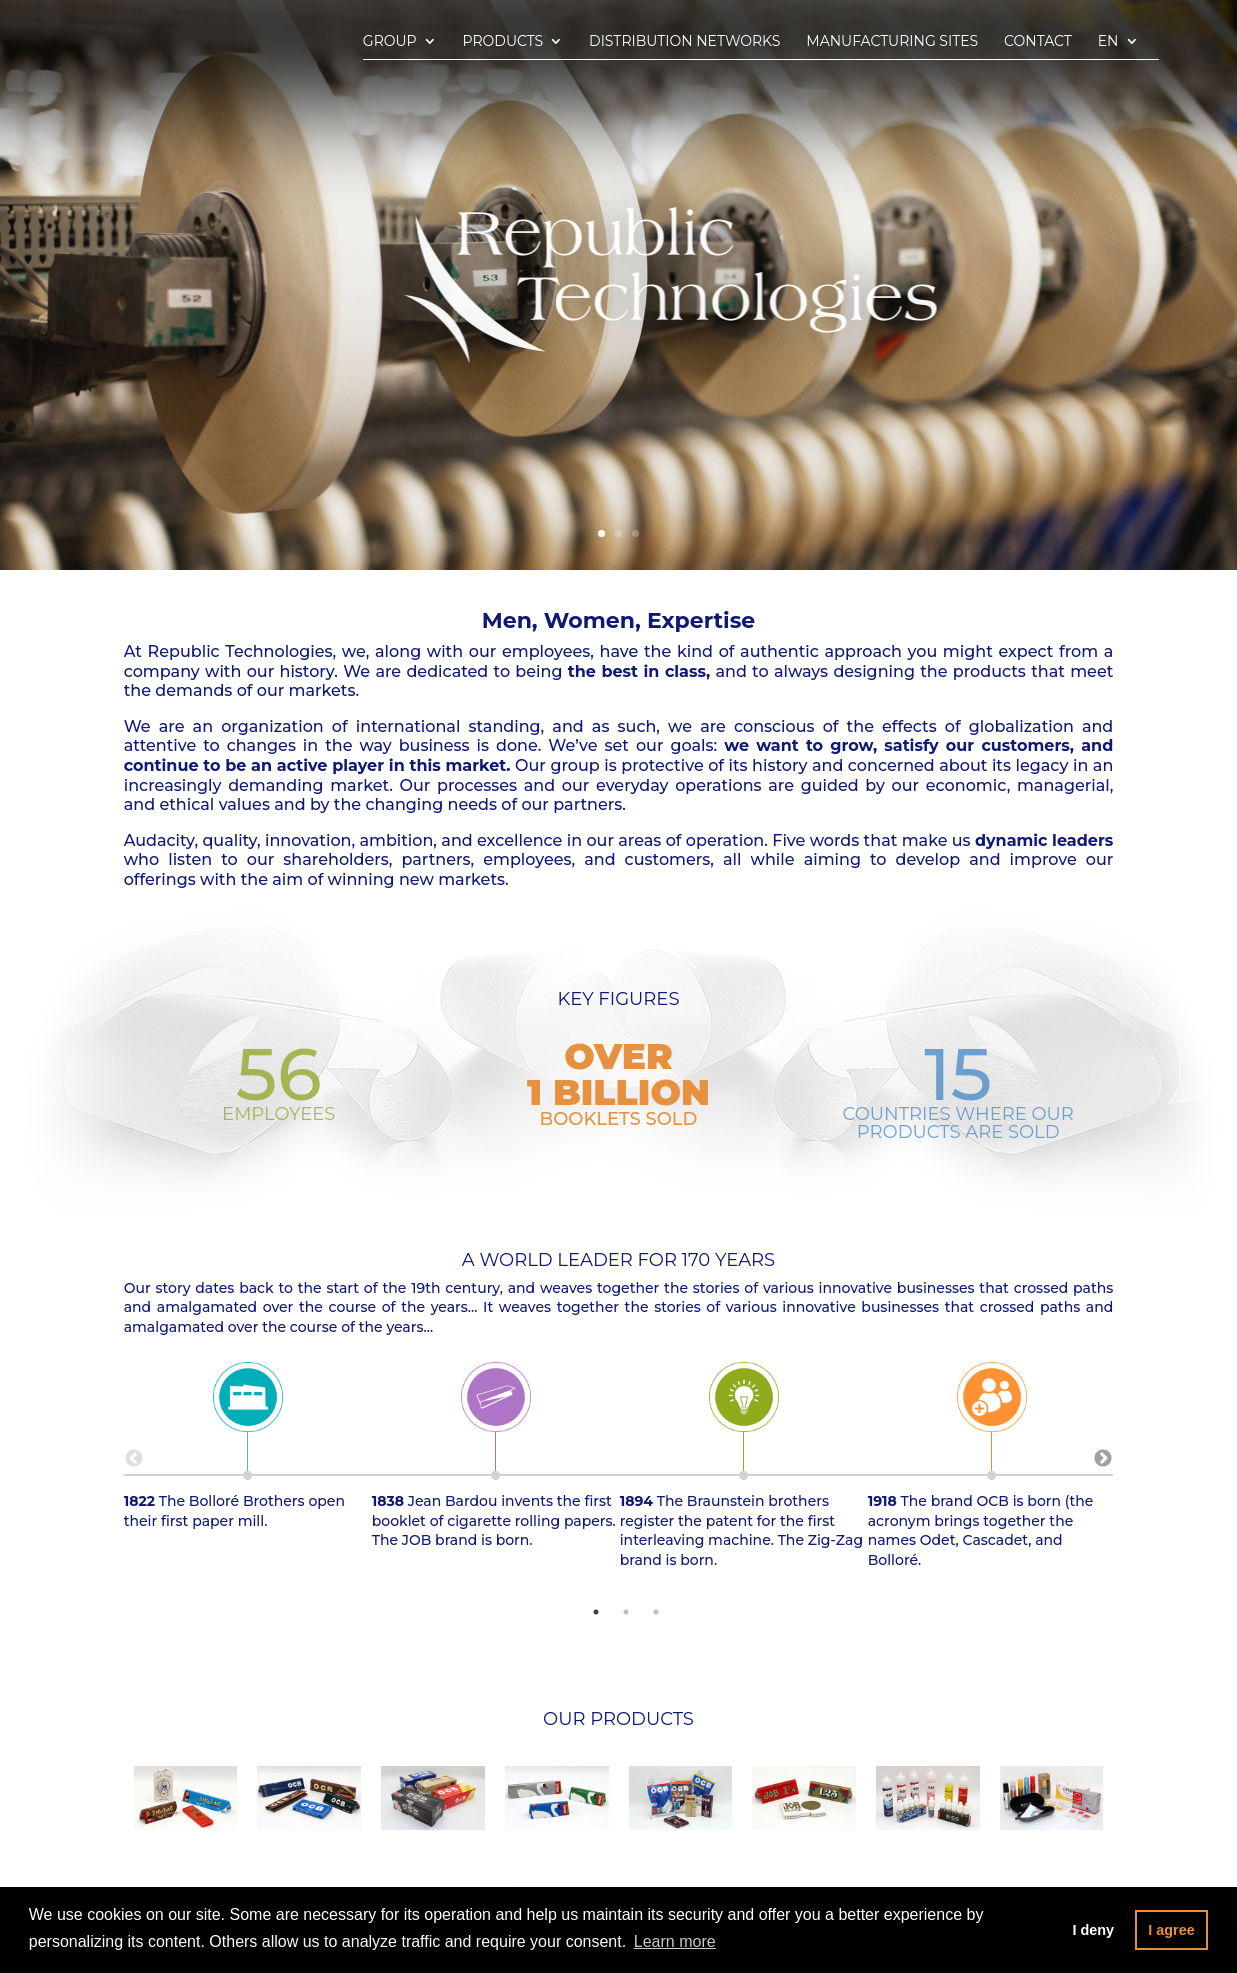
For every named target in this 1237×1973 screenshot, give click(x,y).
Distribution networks (684, 42)
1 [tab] (596, 1612)
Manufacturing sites (892, 42)
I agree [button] (1171, 1930)
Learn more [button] (675, 1941)
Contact (1038, 42)
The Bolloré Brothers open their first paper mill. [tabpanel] (248, 1451)
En (1108, 42)
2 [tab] (626, 1612)
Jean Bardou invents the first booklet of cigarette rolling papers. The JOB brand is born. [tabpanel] (496, 1460)
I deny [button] (1093, 1930)
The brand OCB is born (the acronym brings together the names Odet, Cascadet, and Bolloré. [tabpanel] (992, 1470)
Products (503, 42)
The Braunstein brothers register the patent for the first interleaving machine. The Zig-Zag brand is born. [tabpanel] (744, 1470)
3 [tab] (656, 1612)
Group (390, 42)
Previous (134, 1459)
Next (1103, 1459)
